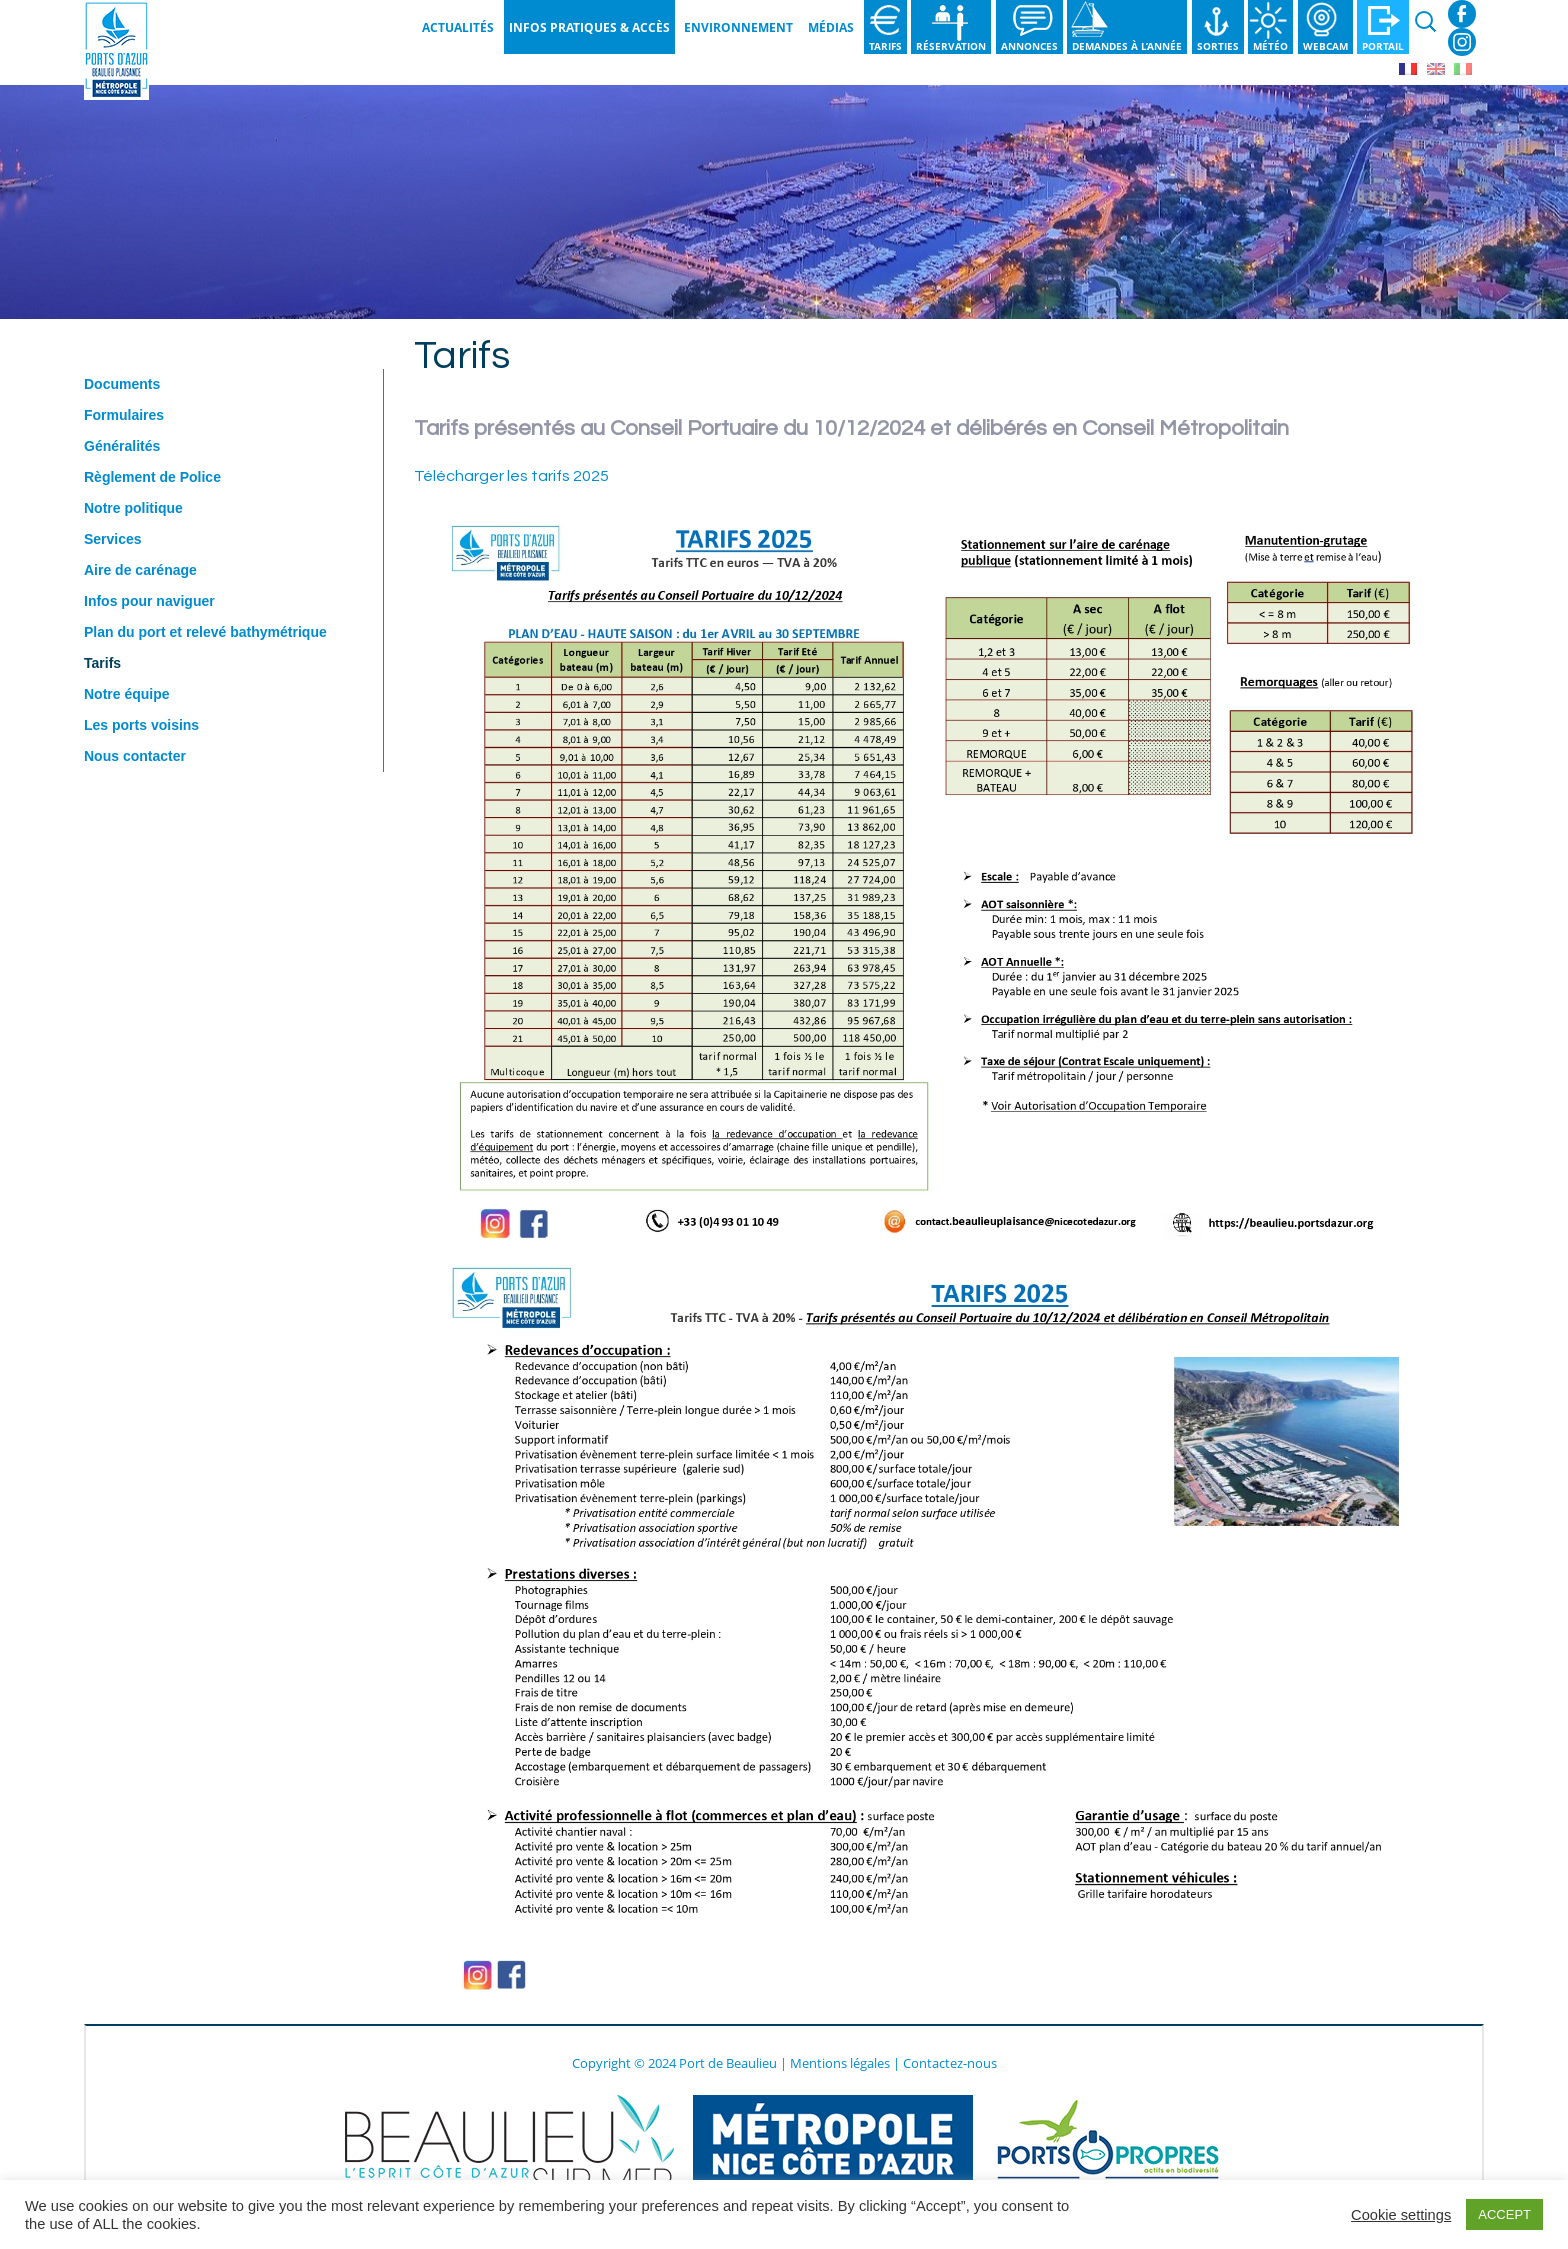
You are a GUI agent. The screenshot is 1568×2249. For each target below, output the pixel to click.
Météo (1270, 46)
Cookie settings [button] (1401, 2215)
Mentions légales (840, 2063)
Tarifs (885, 46)
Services (113, 539)
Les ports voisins (141, 725)
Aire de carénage (140, 570)
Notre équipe (127, 694)
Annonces (1029, 46)
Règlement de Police (152, 477)
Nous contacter (135, 756)
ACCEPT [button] (1504, 2214)
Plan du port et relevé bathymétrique (205, 632)
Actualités (458, 27)
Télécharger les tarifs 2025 (511, 476)
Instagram (1462, 42)
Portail (1383, 46)
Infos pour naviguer (149, 601)
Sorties (1218, 46)
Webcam (1325, 46)
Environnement (738, 27)
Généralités (122, 446)
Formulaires (124, 415)
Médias (831, 27)
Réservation (951, 46)
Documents (122, 384)
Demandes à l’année (1127, 46)
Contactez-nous (950, 2063)
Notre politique (133, 508)
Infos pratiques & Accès (589, 27)
